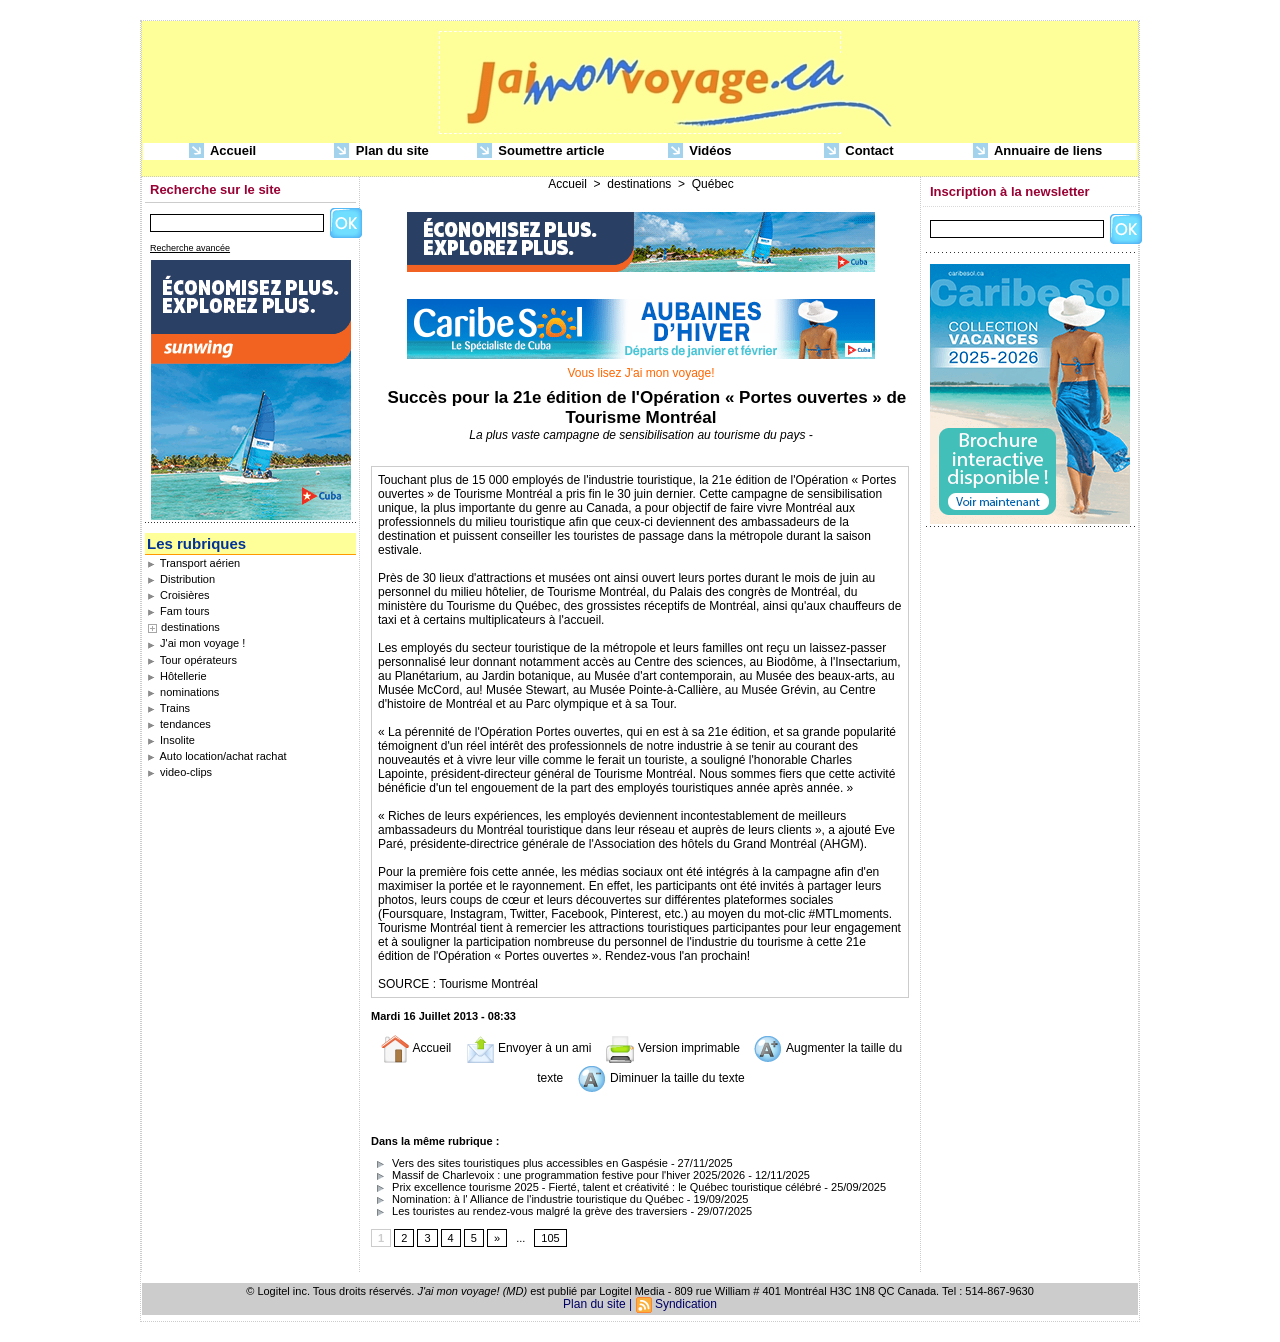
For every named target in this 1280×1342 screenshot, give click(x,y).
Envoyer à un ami (528, 1048)
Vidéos (700, 151)
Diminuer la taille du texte (661, 1078)
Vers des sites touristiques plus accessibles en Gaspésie (519, 1163)
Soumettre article (541, 151)
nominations (183, 692)
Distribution (181, 579)
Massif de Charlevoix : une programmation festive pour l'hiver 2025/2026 (558, 1175)
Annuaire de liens (1038, 151)
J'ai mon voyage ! (196, 643)
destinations (190, 627)
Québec (713, 184)
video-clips (179, 772)
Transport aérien (193, 563)
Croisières (178, 595)
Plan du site (381, 151)
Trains (168, 708)
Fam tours (178, 611)
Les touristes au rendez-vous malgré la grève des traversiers (529, 1211)
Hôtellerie (177, 676)
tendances (179, 724)
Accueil (222, 151)
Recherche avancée (190, 248)
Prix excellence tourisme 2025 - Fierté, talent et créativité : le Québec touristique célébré (596, 1187)
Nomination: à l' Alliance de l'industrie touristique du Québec (527, 1199)
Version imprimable (672, 1048)
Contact (859, 151)
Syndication (686, 1304)
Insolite (171, 740)
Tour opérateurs (192, 660)
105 (550, 1238)
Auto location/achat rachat (217, 756)
